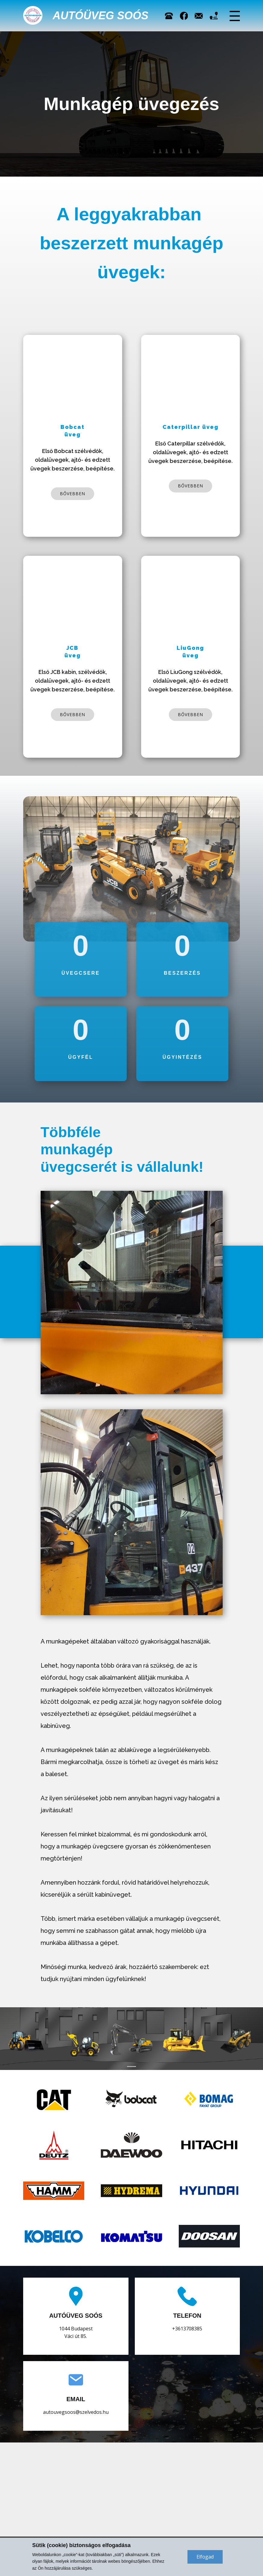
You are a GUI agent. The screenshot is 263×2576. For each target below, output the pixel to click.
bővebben (72, 493)
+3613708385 (187, 2328)
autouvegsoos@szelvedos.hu (76, 2412)
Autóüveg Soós (100, 15)
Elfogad (205, 2556)
